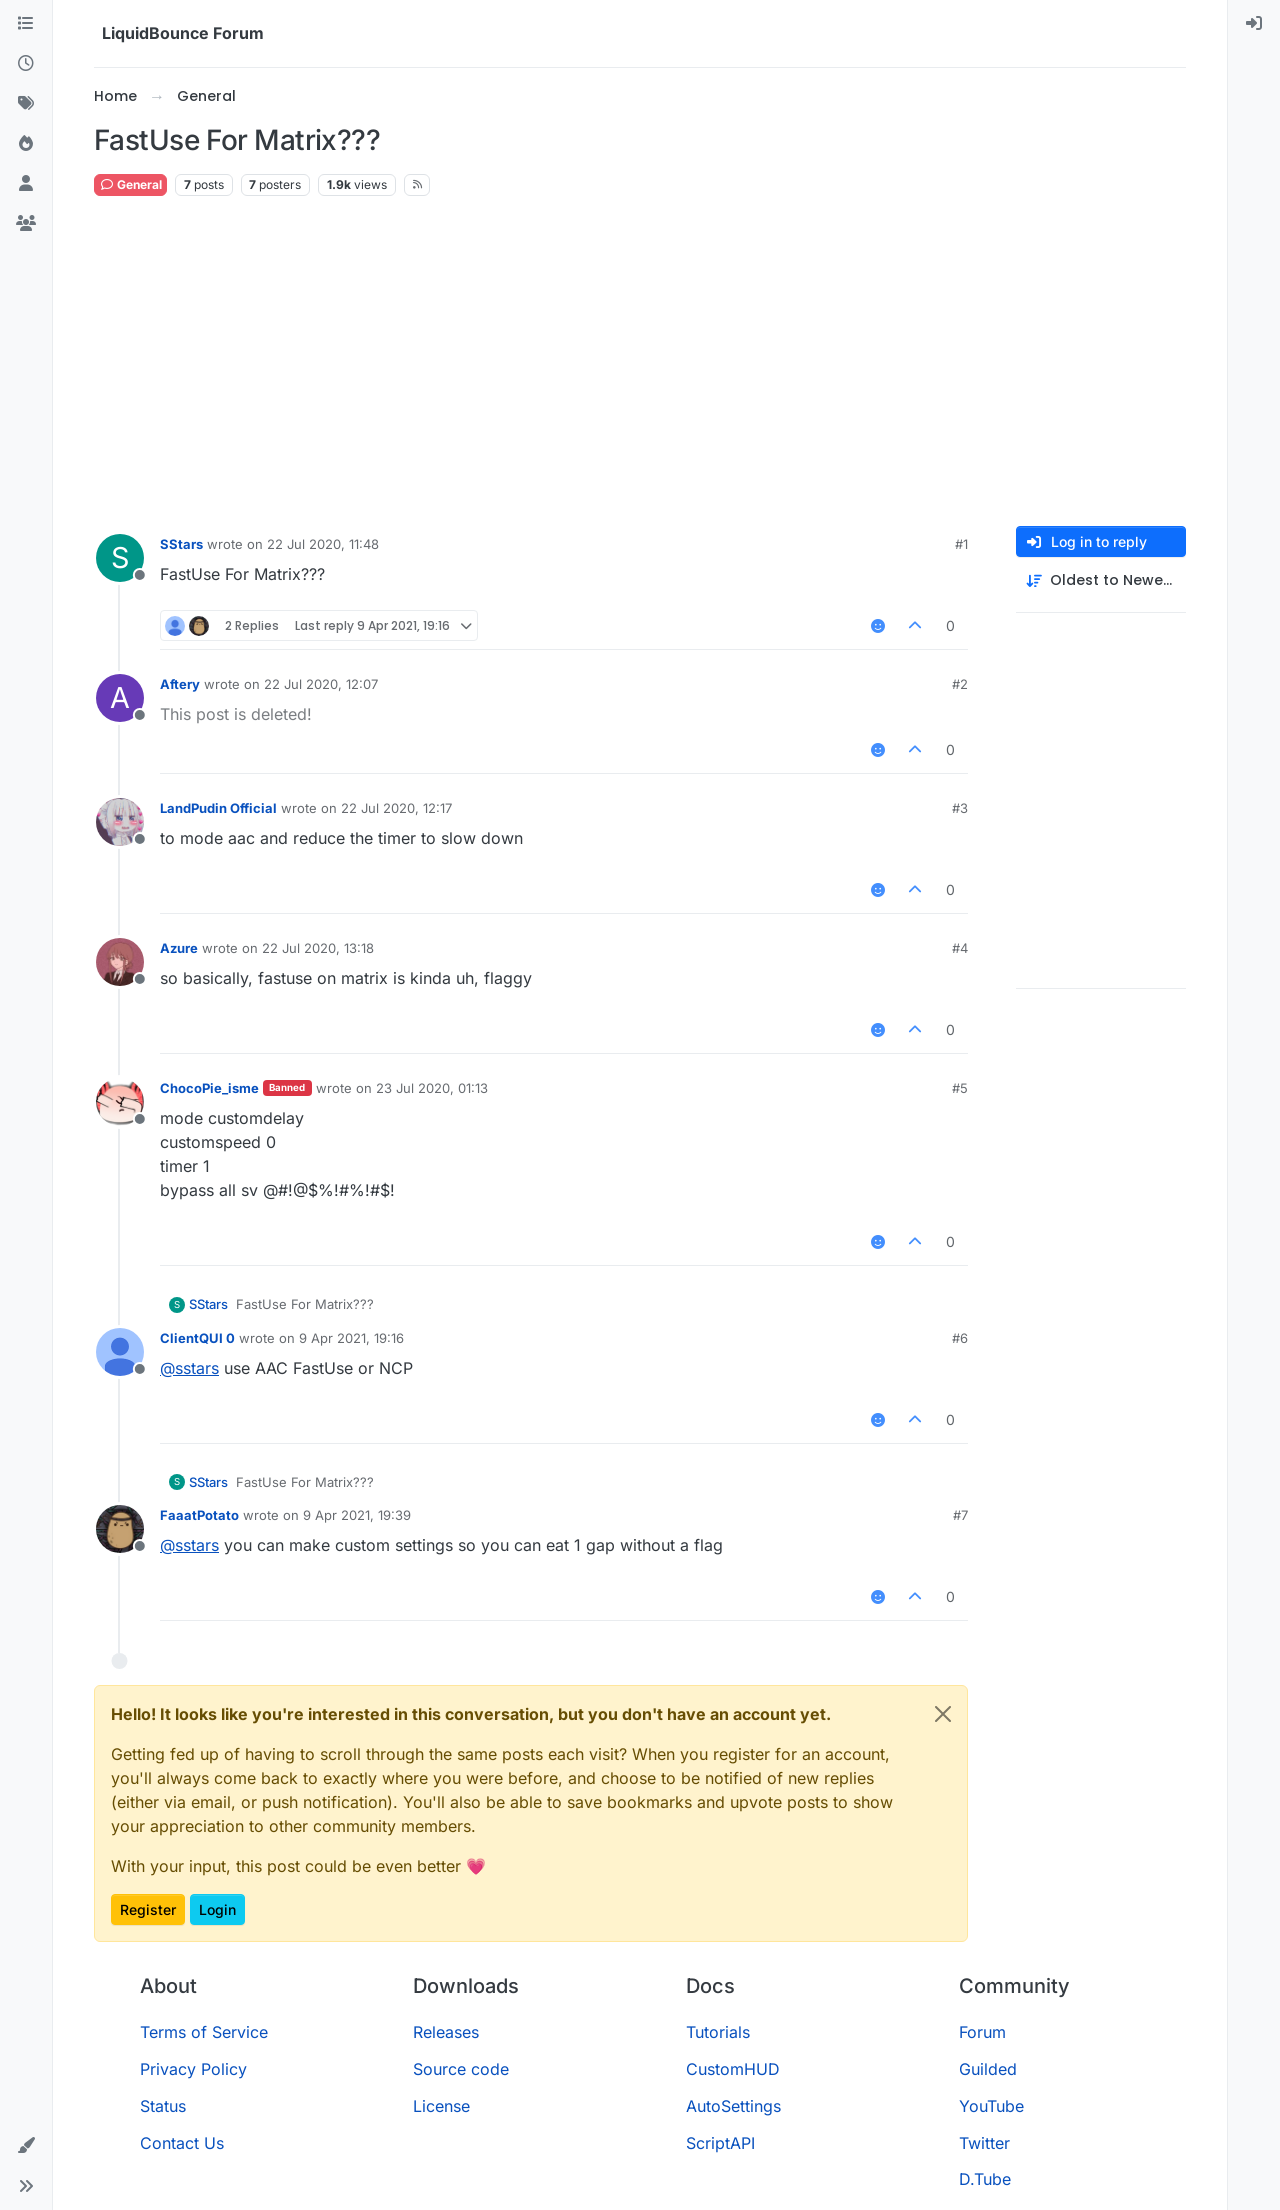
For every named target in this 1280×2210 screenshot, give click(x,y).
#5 (960, 1088)
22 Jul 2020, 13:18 (318, 948)
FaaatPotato (199, 1515)
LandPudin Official (218, 808)
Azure (179, 948)
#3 (960, 808)
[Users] (26, 184)
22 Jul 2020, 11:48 (323, 544)
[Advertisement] (640, 362)
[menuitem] (1254, 24)
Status (163, 2106)
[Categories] (26, 24)
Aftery (180, 684)
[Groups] (26, 224)
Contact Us (182, 2143)
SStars (181, 544)
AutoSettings (733, 2106)
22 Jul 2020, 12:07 (321, 684)
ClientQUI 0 (197, 1338)
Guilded (988, 2069)
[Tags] (26, 104)
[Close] (943, 1714)
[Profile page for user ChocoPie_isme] (120, 1102)
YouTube (991, 2106)
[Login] (1254, 24)
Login (217, 1909)
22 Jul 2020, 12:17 (396, 808)
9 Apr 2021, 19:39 (357, 1515)
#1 (961, 544)
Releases (446, 2032)
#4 (960, 948)
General (130, 184)
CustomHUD (733, 2069)
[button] (26, 2146)
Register (148, 1909)
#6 (960, 1338)
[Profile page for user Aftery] (120, 698)
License (441, 2106)
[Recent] (26, 64)
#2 (960, 684)
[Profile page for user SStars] (120, 558)
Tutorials (718, 2032)
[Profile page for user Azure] (120, 962)
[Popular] (26, 144)
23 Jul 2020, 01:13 (432, 1088)
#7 (960, 1515)
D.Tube (985, 2179)
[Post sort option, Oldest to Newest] (1101, 580)
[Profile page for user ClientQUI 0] (120, 1352)
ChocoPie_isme (209, 1088)
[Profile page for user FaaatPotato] (120, 1529)
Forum (982, 2032)
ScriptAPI (720, 2143)
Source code (461, 2069)
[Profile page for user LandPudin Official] (120, 822)
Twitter (984, 2143)
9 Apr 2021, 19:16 (351, 1338)
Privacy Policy (193, 2069)
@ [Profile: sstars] (189, 1368)
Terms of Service (204, 2032)
